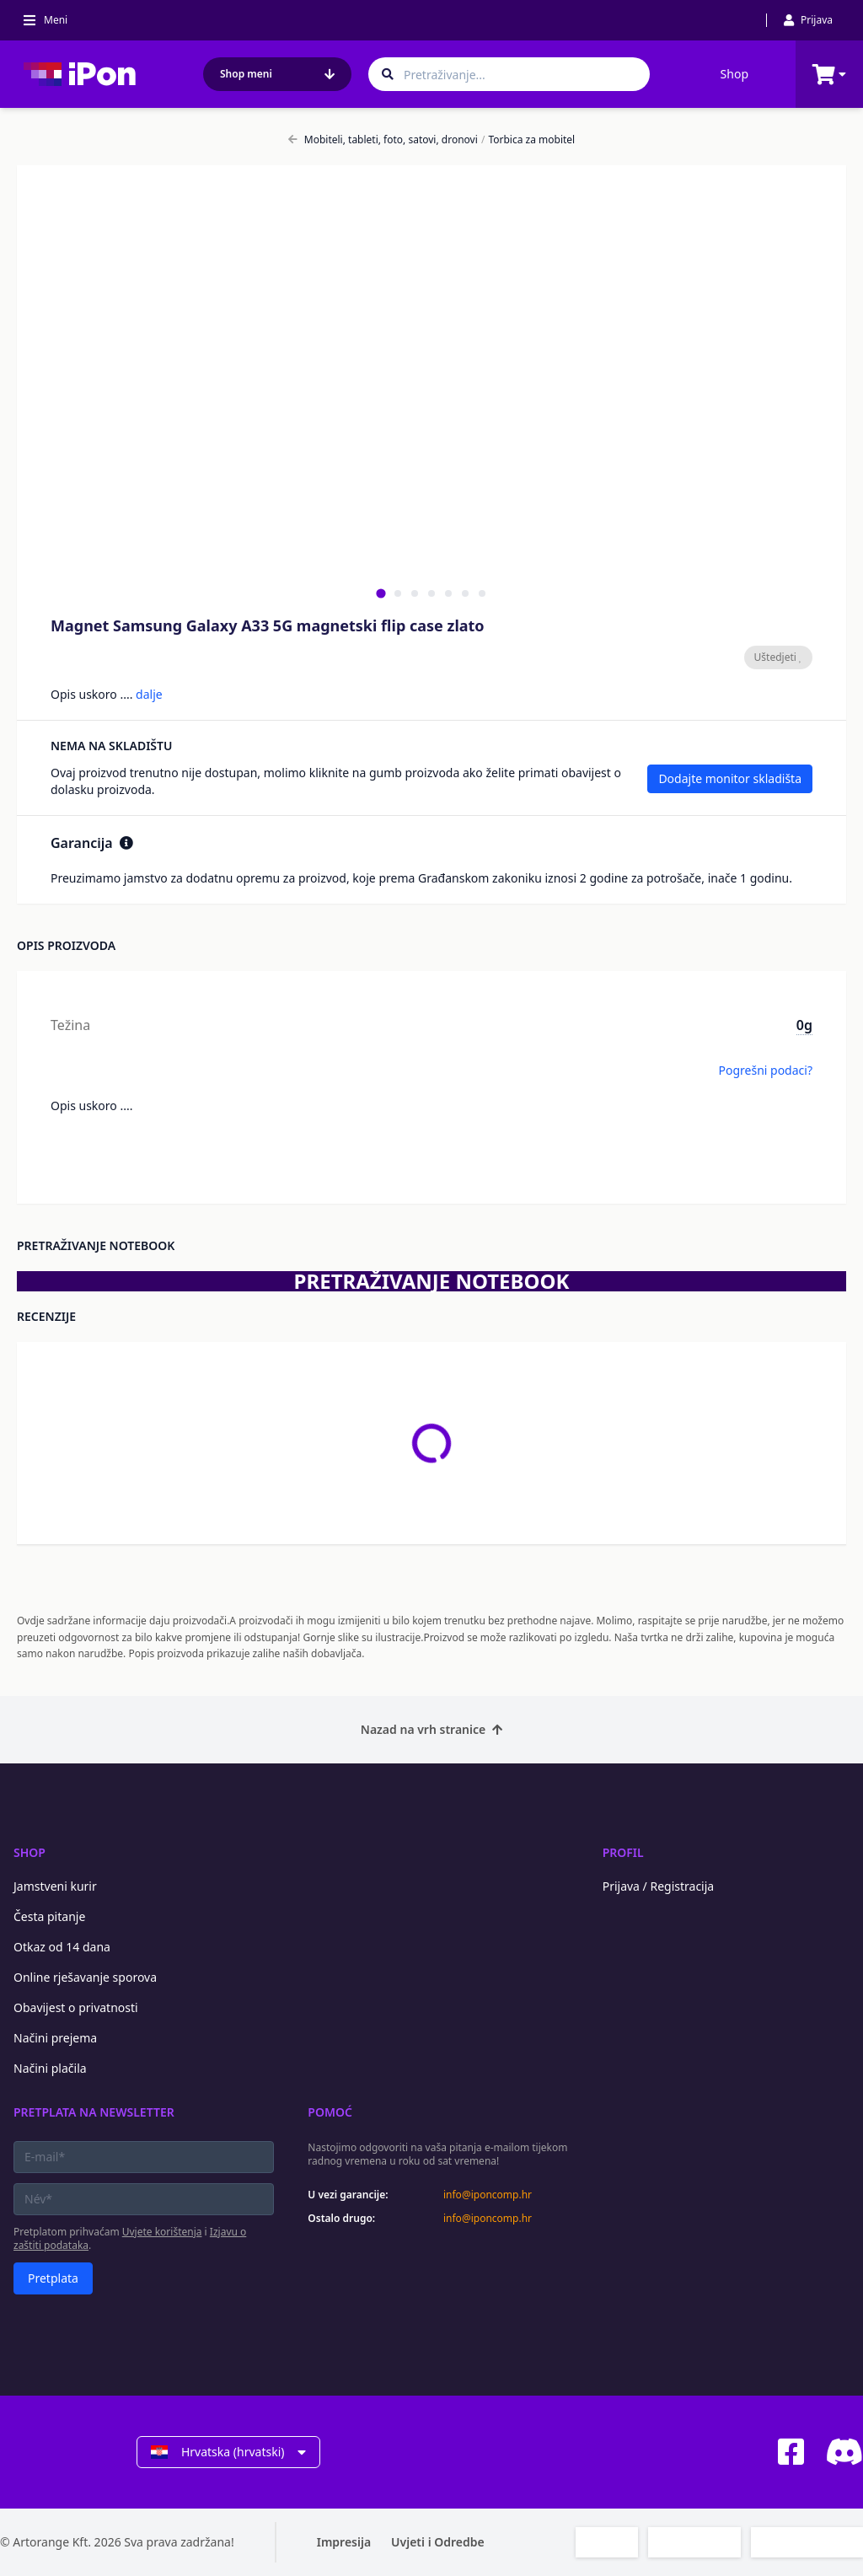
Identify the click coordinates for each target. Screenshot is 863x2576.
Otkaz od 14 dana (61, 1947)
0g (804, 1025)
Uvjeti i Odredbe (438, 2542)
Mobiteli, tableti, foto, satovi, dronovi (383, 140)
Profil (623, 1852)
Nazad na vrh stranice (431, 1729)
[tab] (380, 593)
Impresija (344, 2542)
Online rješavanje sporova (85, 1977)
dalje (149, 694)
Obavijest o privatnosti (75, 2007)
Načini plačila (50, 2068)
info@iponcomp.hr (487, 2195)
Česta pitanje (49, 1916)
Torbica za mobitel (528, 140)
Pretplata (53, 2278)
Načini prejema (55, 2038)
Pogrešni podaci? (765, 1070)
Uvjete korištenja (162, 2231)
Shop (734, 74)
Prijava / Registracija (659, 1886)
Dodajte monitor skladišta (729, 778)
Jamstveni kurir (55, 1886)
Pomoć (330, 2112)
